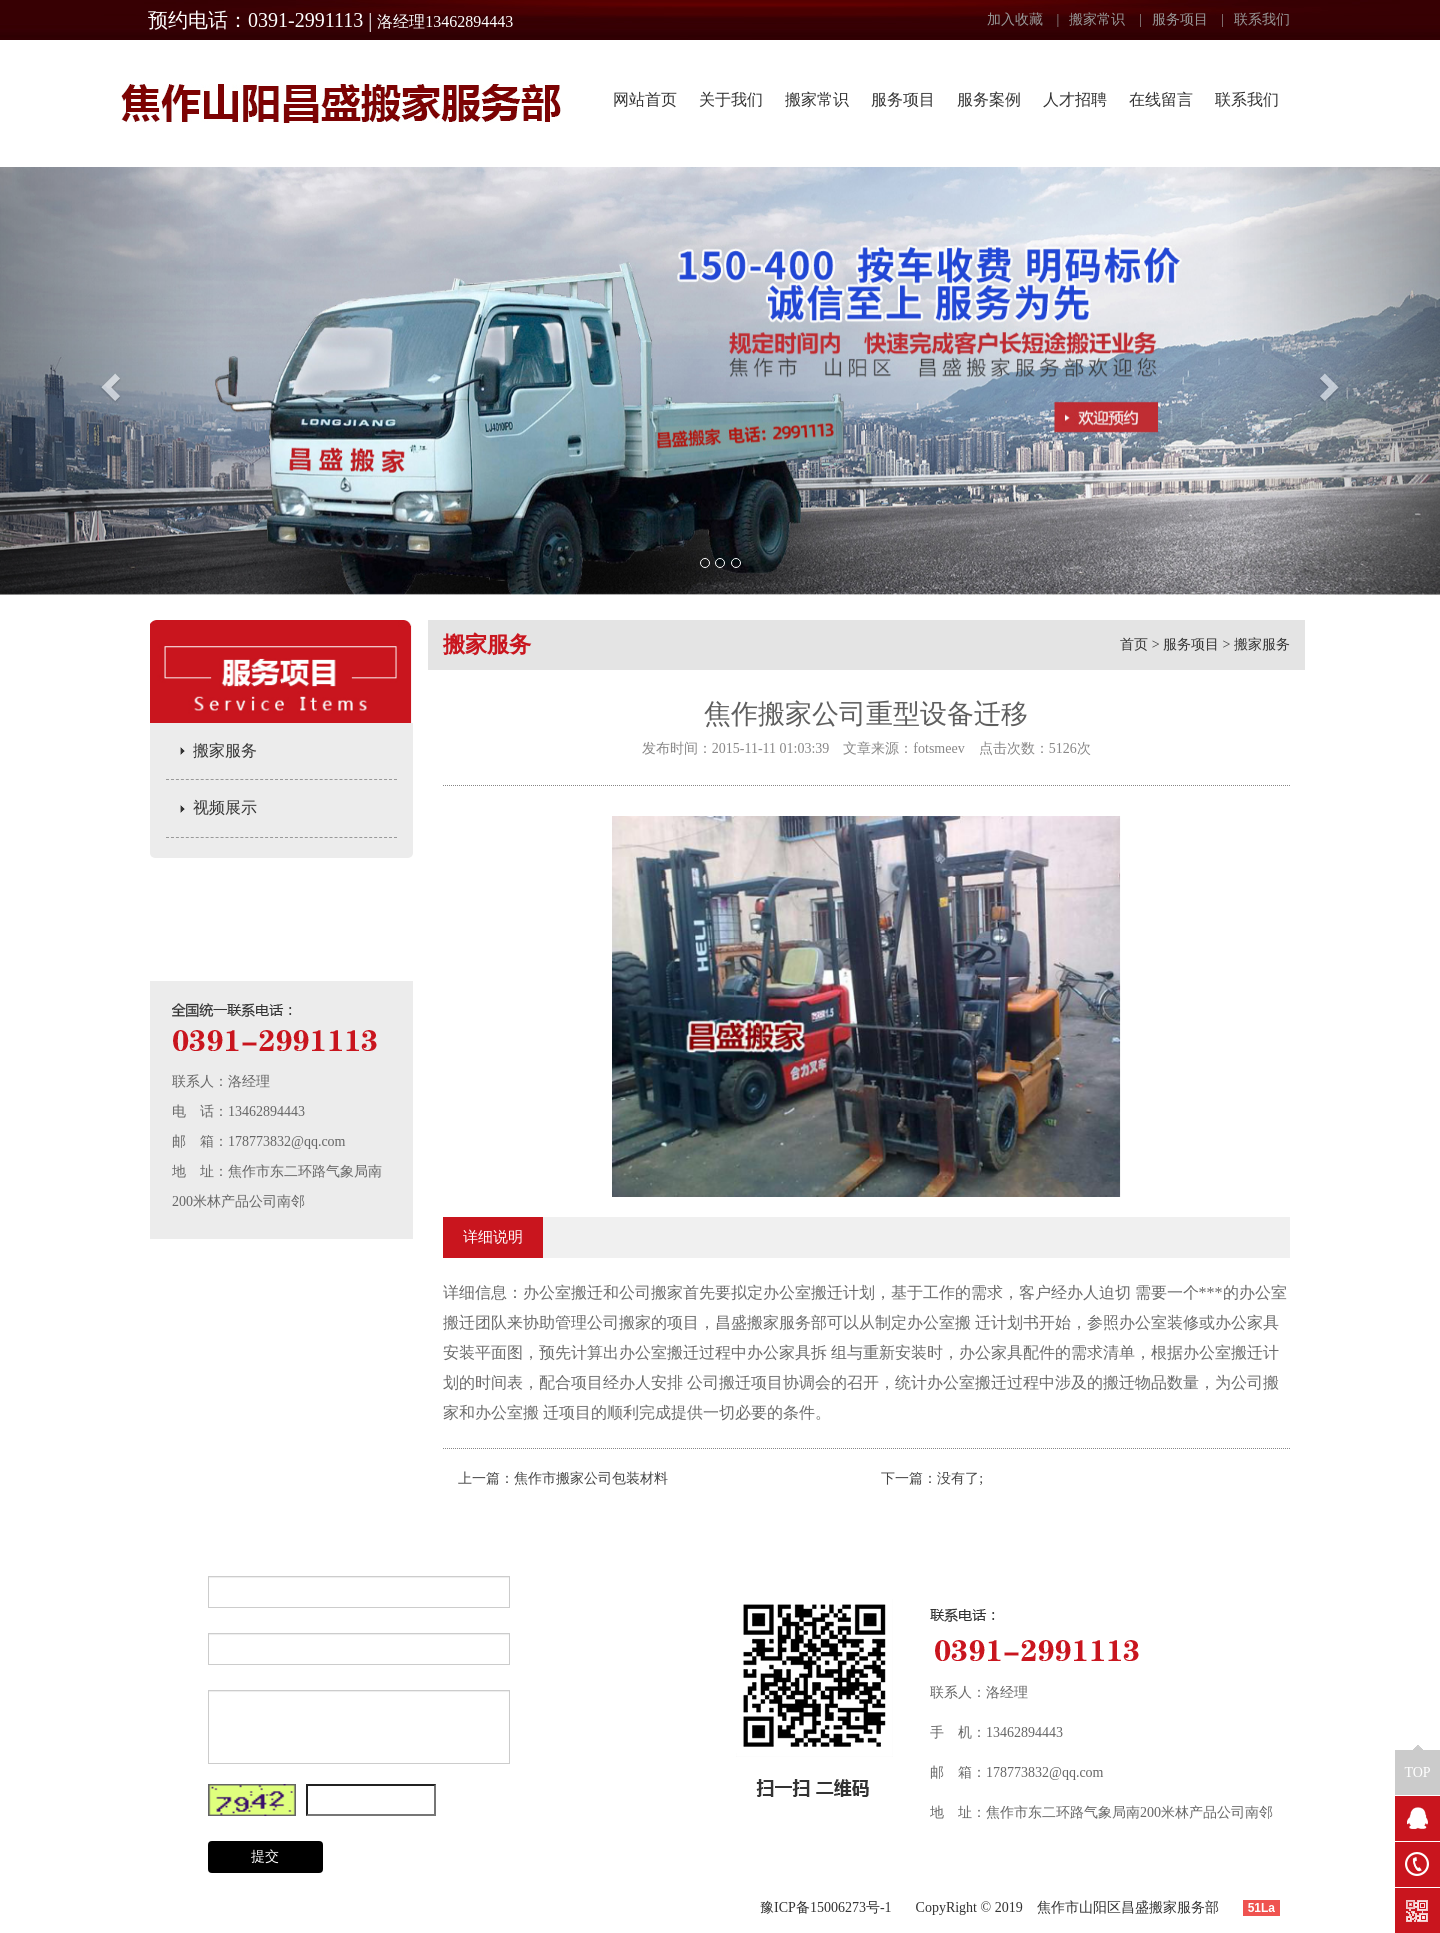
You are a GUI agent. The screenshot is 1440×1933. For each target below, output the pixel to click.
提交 (265, 1856)
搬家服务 (225, 750)
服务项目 (1180, 19)
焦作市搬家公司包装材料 (591, 1478)
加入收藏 (1015, 19)
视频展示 (225, 807)
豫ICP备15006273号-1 (825, 1907)
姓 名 (171, 1591)
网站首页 (645, 99)
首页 (1134, 644)
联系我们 (1262, 19)
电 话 (171, 1648)
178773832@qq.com (287, 1141)
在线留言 (1161, 99)
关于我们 (731, 99)
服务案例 (989, 99)
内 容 (171, 1705)
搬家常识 (1097, 19)
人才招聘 (1075, 99)
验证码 (171, 1799)
